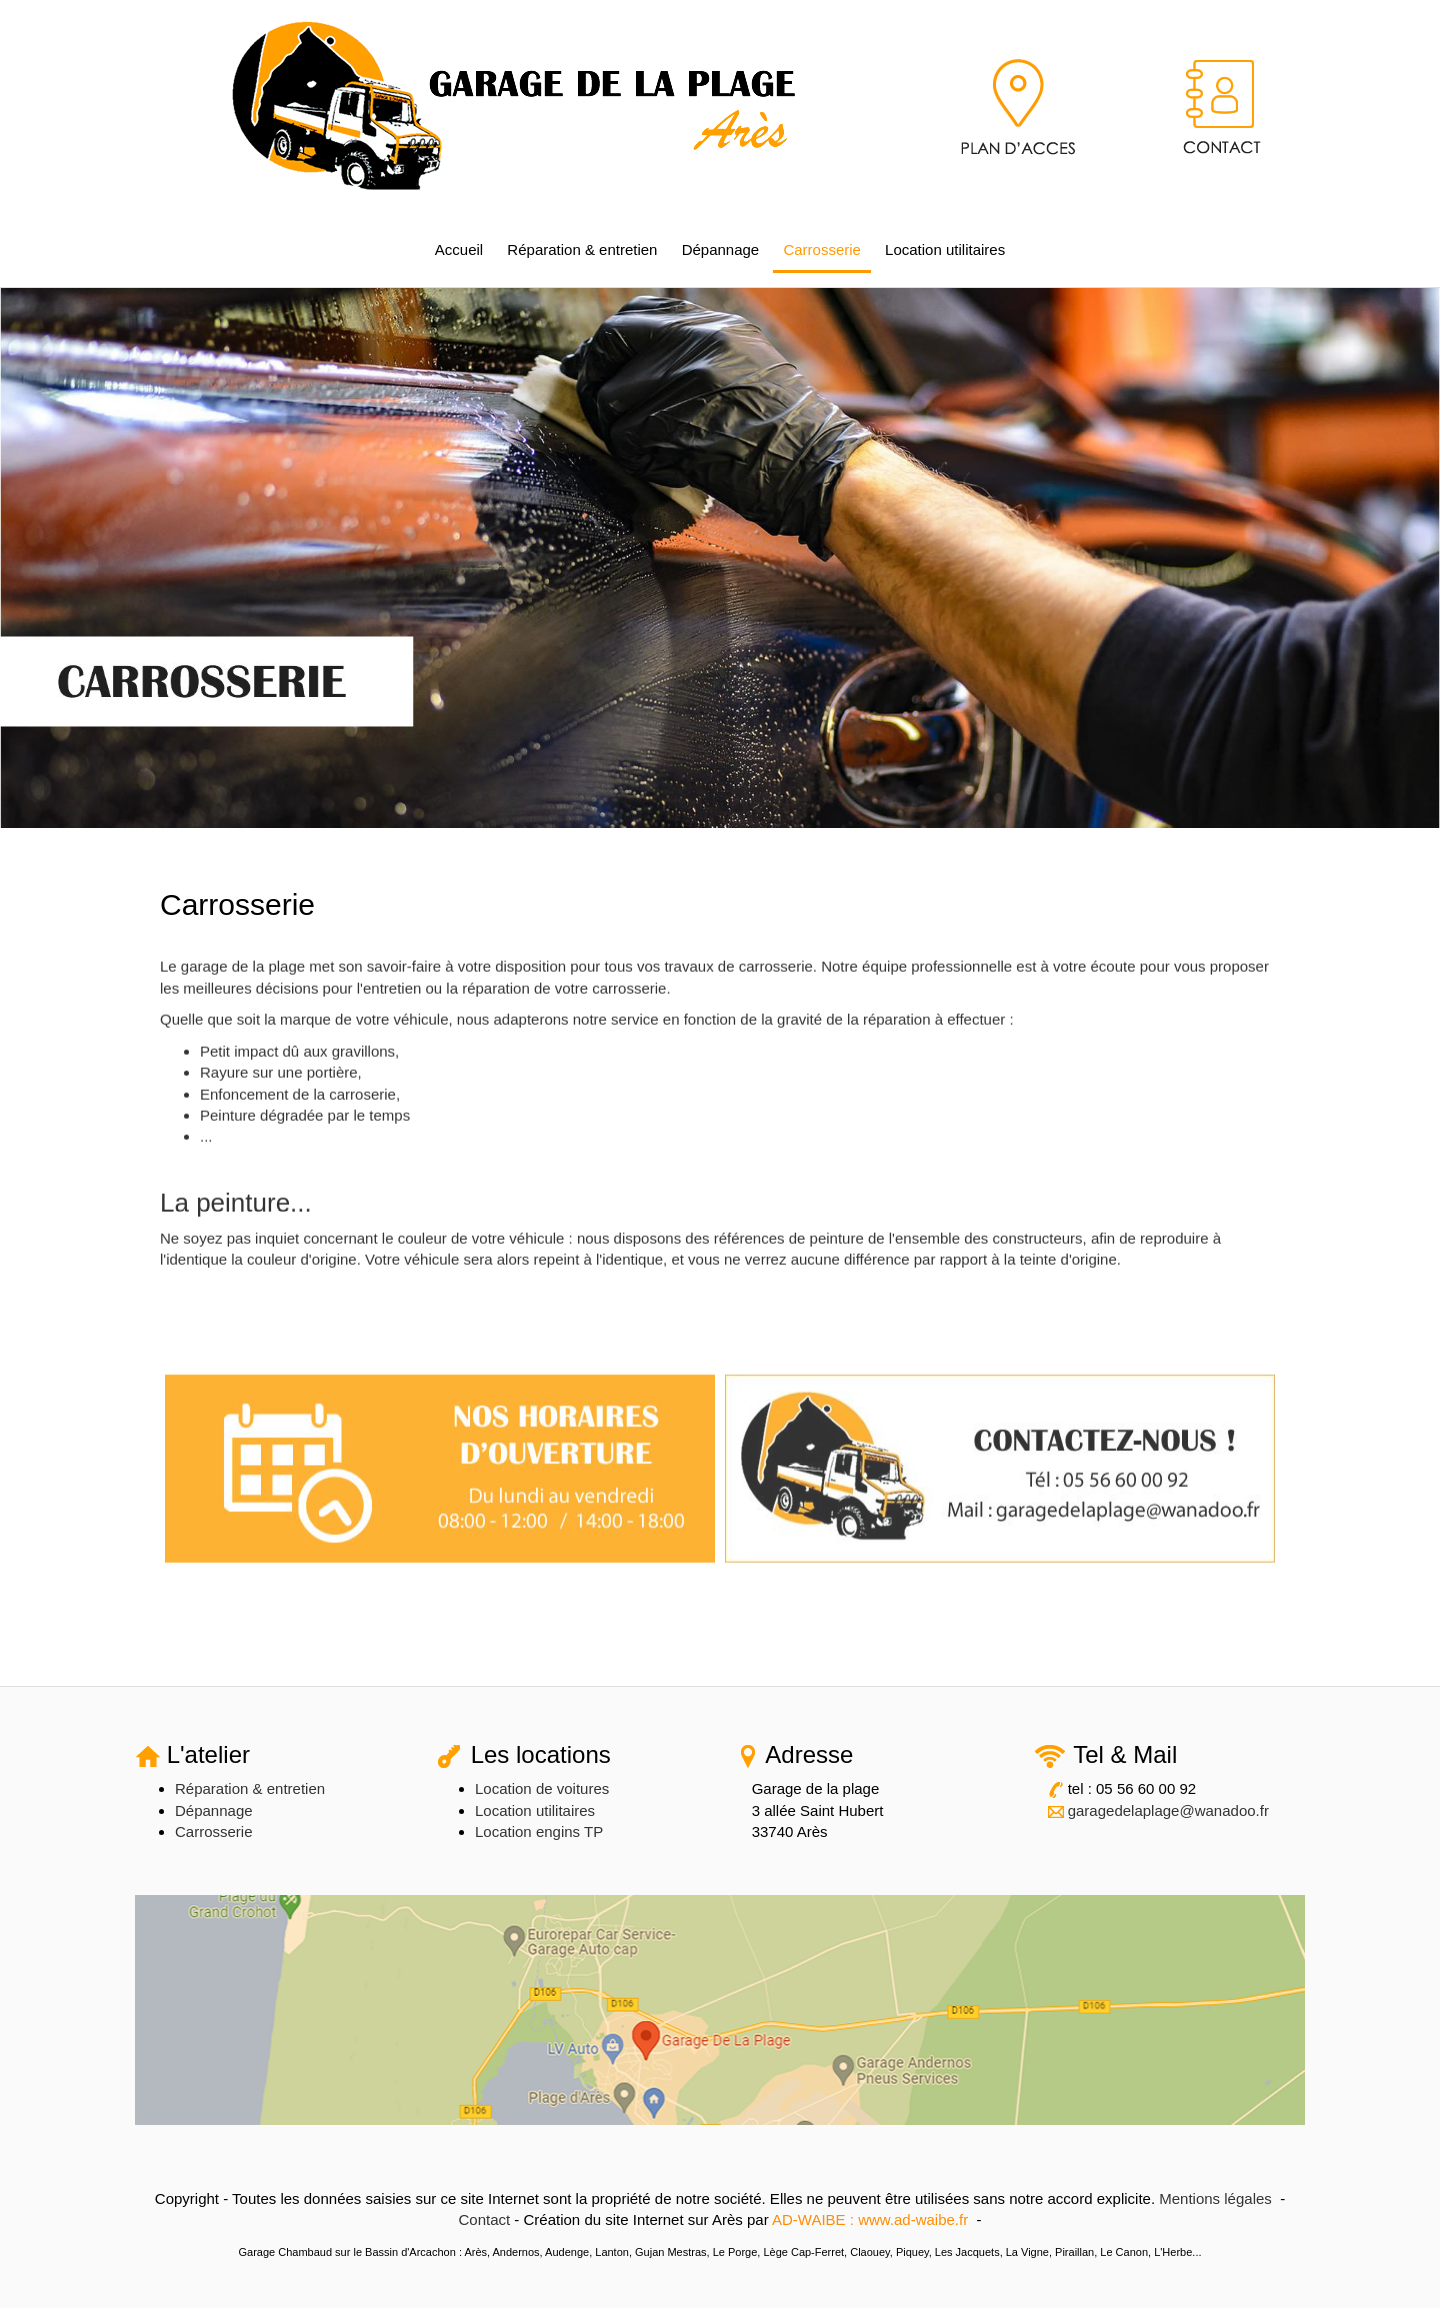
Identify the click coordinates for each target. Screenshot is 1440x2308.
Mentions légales (1215, 2198)
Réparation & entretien (582, 249)
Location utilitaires (945, 249)
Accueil (459, 249)
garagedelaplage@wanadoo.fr (1168, 1810)
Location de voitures (542, 1788)
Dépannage (721, 249)
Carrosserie (822, 249)
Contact (484, 2219)
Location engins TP (539, 1831)
